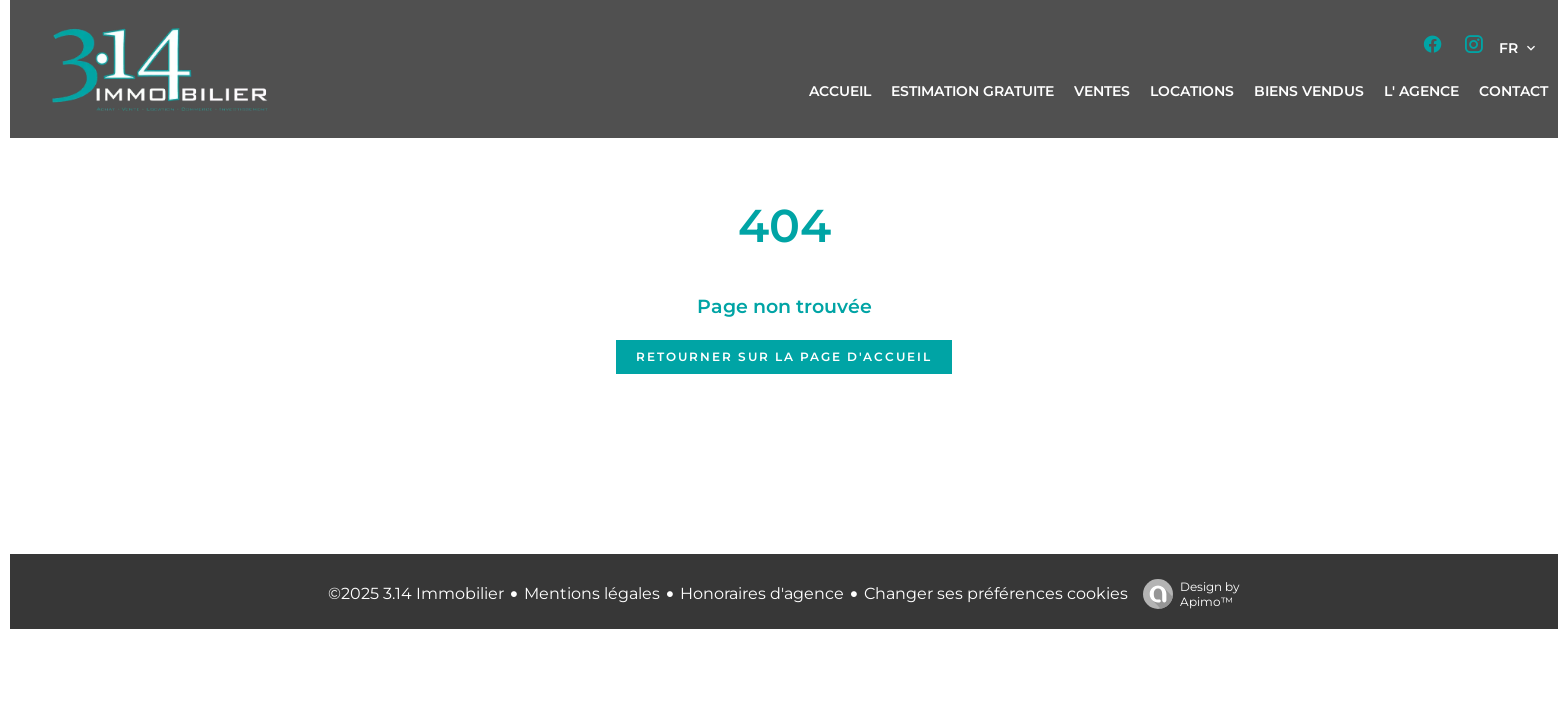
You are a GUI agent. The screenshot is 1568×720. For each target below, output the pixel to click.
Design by (1186, 594)
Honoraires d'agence (762, 593)
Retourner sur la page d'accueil (784, 356)
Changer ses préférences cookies (996, 593)
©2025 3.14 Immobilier (416, 593)
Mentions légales (592, 593)
